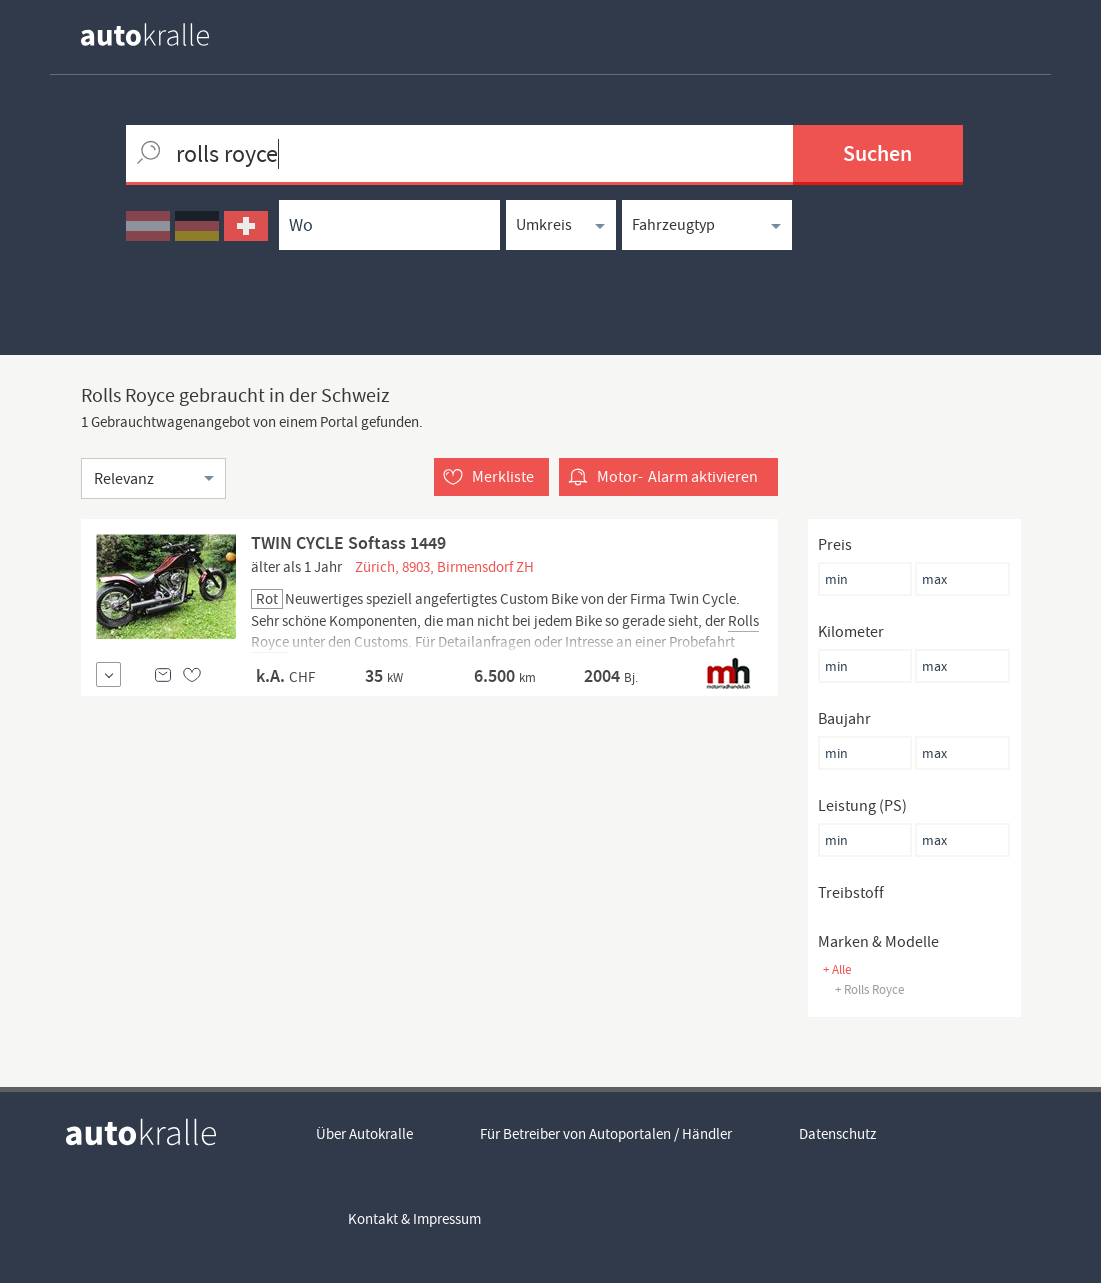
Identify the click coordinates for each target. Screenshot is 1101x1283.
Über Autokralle (364, 1134)
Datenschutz (837, 1134)
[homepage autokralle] (161, 34)
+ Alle (837, 969)
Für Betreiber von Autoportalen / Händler (606, 1134)
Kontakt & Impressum (414, 1219)
